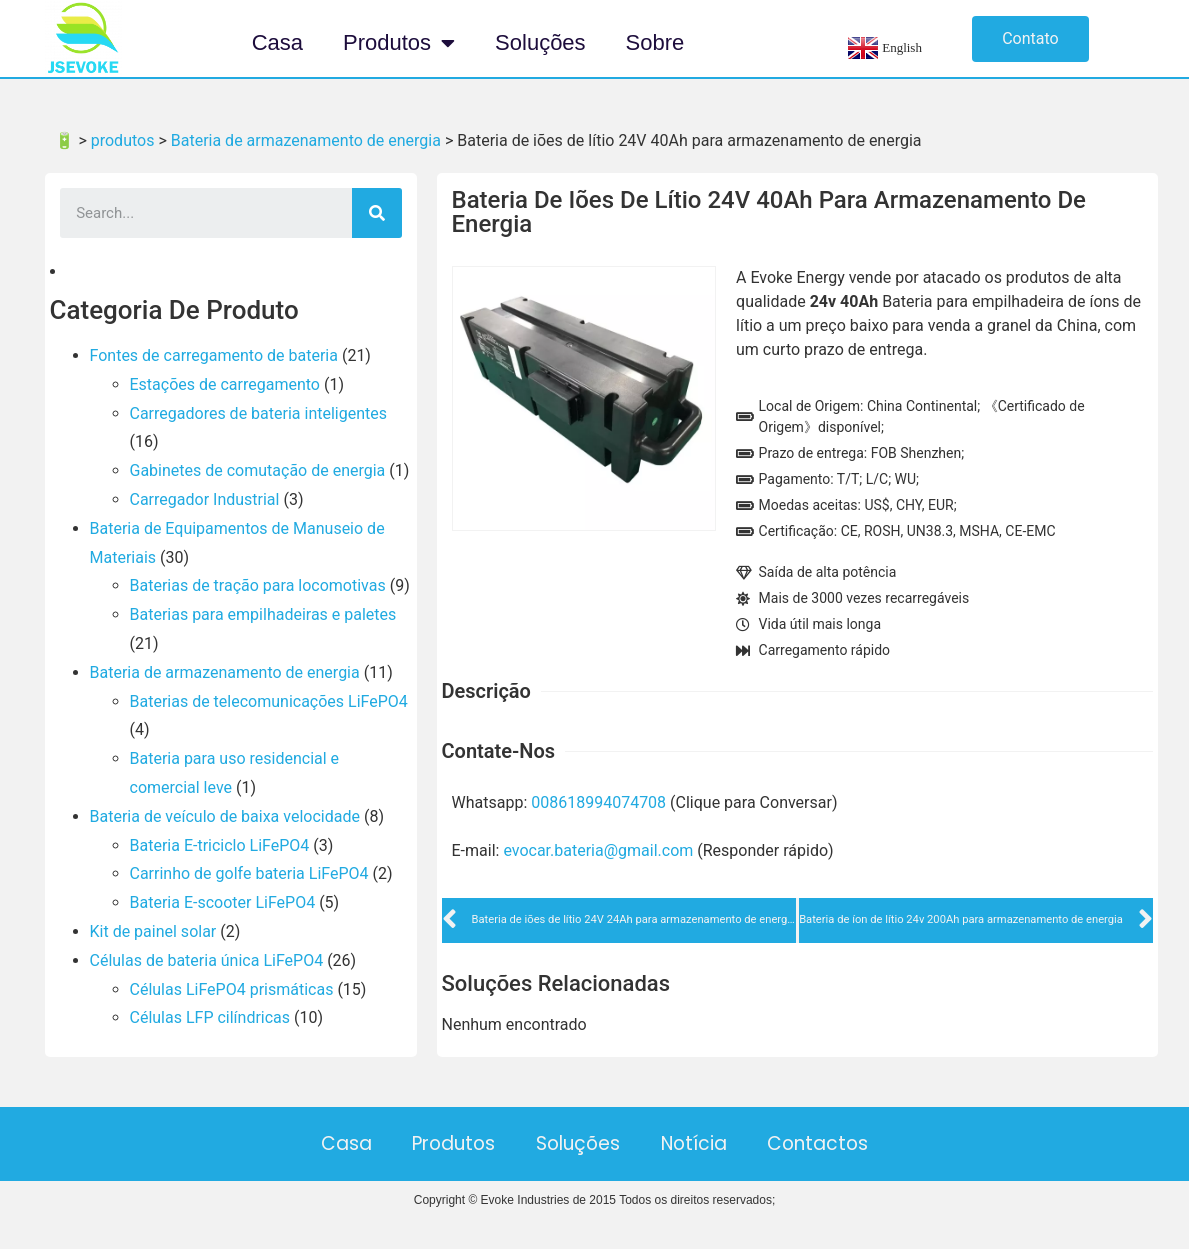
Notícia (710, 1143)
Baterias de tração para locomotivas (258, 585)
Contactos (850, 1143)
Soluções (540, 42)
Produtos (399, 43)
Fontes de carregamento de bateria (214, 355)
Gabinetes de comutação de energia (258, 470)
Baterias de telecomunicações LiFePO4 (269, 701)
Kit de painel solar (153, 931)
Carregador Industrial (205, 499)
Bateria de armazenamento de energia (225, 672)
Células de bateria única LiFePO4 (207, 960)
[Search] (377, 213)
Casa (277, 42)
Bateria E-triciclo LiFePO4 (220, 845)
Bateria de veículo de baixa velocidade (225, 816)
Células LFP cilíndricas (210, 1017)
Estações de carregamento (225, 384)
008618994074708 (598, 802)
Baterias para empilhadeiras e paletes (263, 614)
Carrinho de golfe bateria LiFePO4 (249, 873)
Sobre (655, 42)
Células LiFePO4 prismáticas (232, 989)
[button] (1030, 39)
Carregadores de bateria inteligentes (259, 413)
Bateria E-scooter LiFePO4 (223, 902)
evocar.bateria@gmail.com (598, 850)
